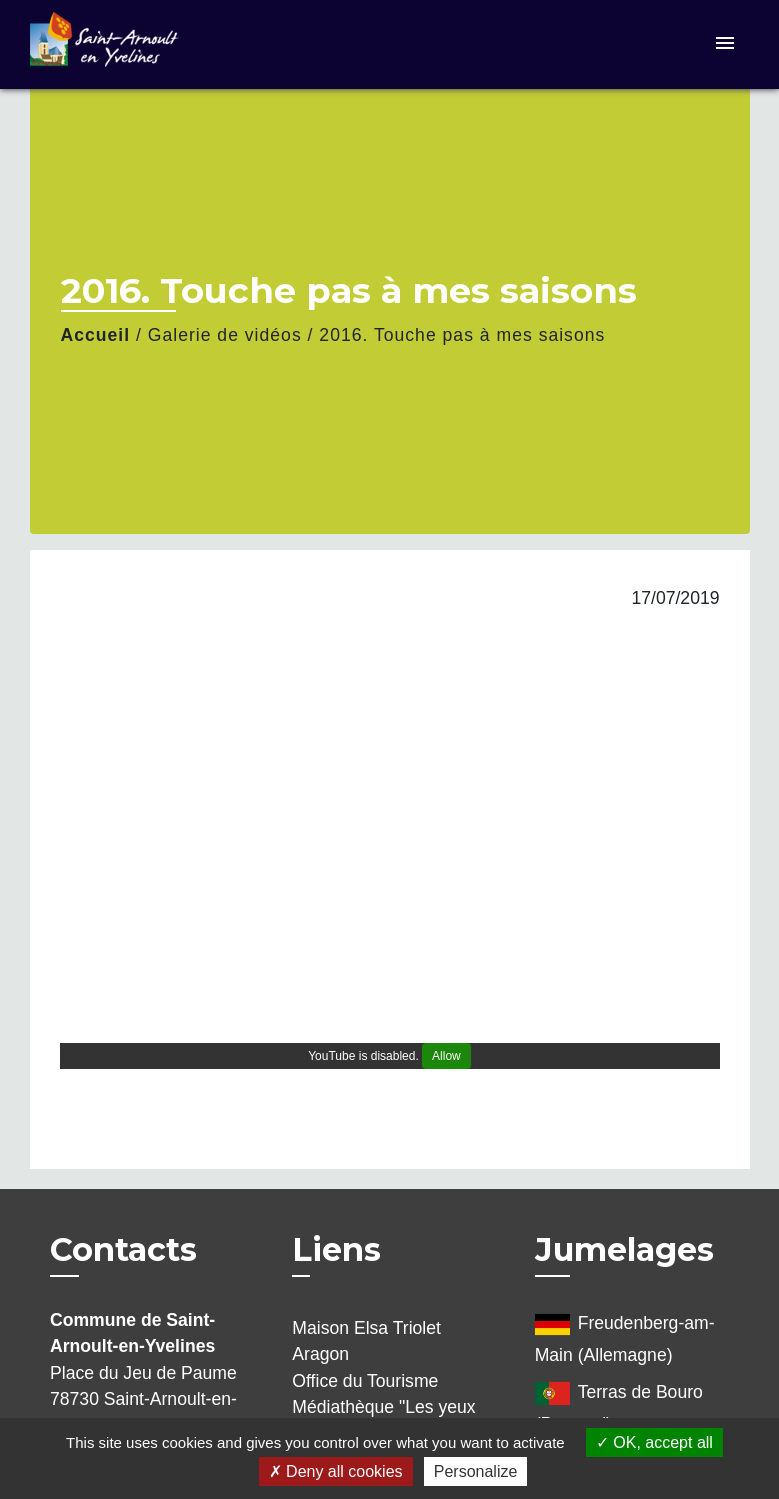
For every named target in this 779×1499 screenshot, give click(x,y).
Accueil (96, 335)
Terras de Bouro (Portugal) (619, 1405)
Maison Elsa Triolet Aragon (366, 1341)
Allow (446, 1056)
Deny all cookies (336, 1471)
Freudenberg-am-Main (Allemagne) (625, 1336)
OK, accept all (654, 1442)
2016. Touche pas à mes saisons (462, 335)
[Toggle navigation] (725, 44)
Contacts (123, 1250)
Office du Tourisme (365, 1381)
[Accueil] (155, 44)
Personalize (476, 1471)
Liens (336, 1249)
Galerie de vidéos (225, 335)
